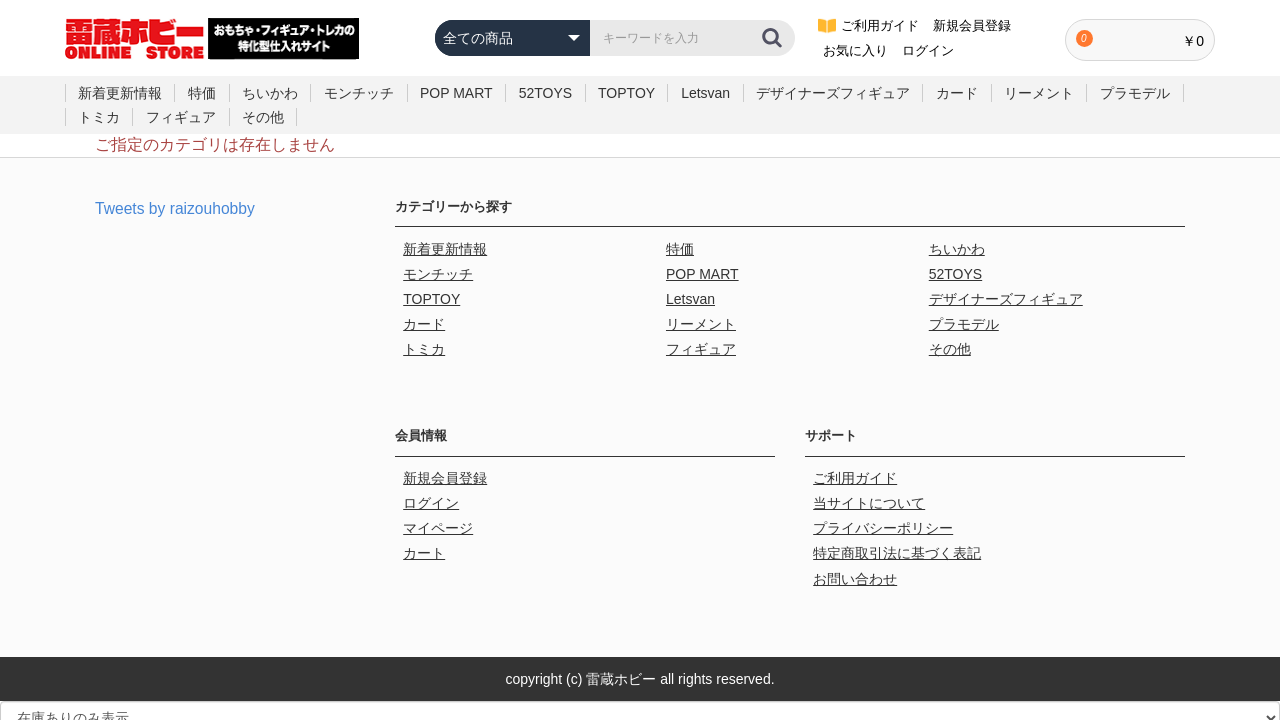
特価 (202, 93)
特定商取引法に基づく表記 (899, 531)
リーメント (1039, 93)
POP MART (456, 93)
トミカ (99, 117)
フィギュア (181, 117)
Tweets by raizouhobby (177, 208)
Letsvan (705, 93)
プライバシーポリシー (885, 509)
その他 (263, 117)
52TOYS (545, 93)
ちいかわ (270, 93)
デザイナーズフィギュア (833, 93)
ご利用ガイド (857, 464)
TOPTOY (626, 93)
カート (426, 531)
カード (957, 93)
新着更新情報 (120, 93)
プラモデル (1135, 93)
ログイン (433, 486)
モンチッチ (359, 93)
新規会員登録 (447, 464)
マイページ (440, 509)
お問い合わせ (857, 554)
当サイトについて (871, 486)
